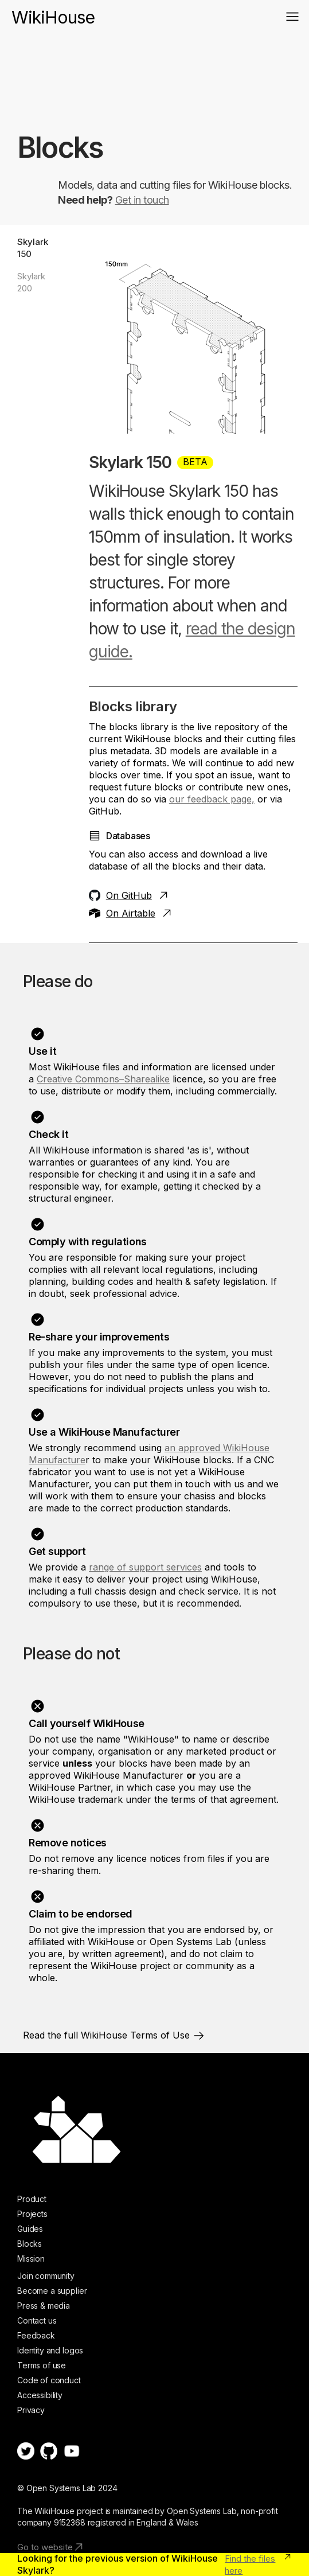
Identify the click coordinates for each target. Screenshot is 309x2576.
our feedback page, (212, 799)
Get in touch (142, 200)
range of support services (145, 1567)
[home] (53, 12)
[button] (292, 16)
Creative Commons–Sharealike (103, 1079)
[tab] (38, 248)
